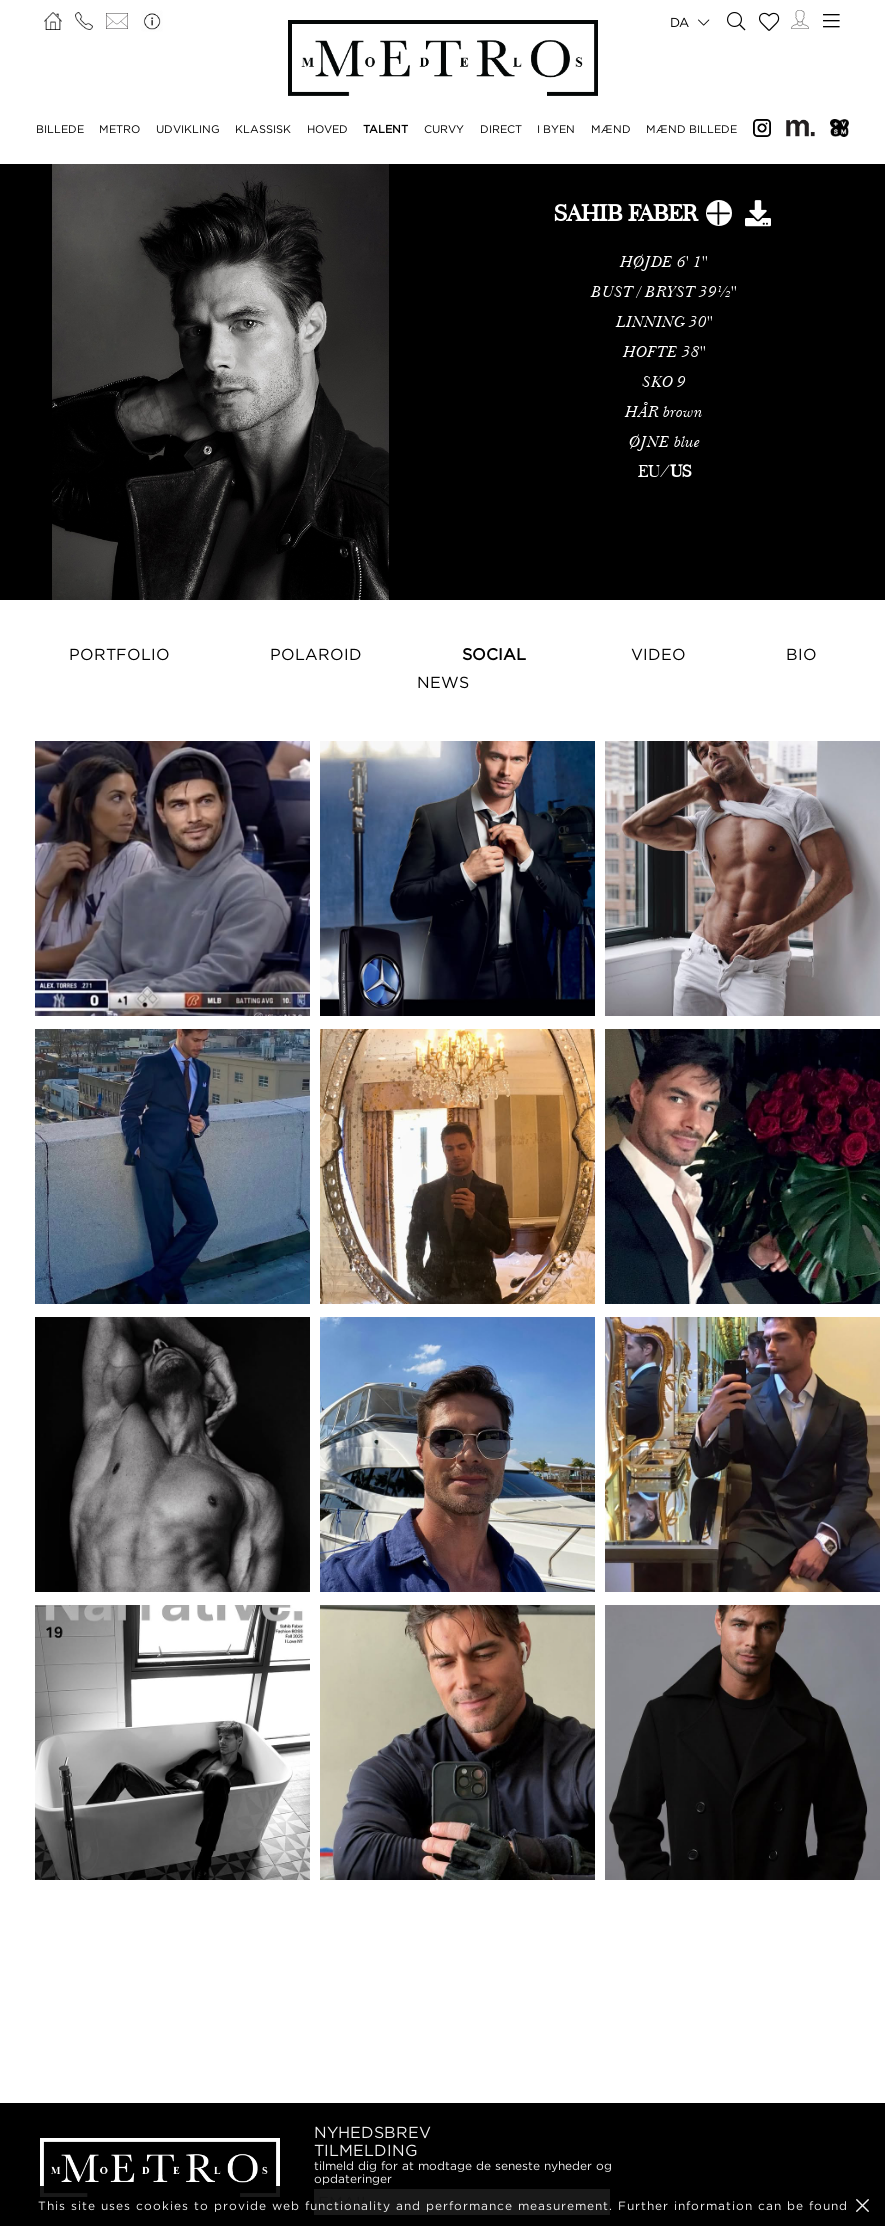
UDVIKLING (188, 129)
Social (494, 654)
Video (658, 654)
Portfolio (119, 654)
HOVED (327, 129)
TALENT (385, 129)
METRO (119, 129)
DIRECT (501, 129)
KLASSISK (263, 129)
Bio (801, 654)
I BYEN (556, 129)
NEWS (443, 682)
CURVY (444, 129)
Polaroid (316, 654)
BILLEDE (60, 129)
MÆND (611, 129)
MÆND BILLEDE (691, 129)
